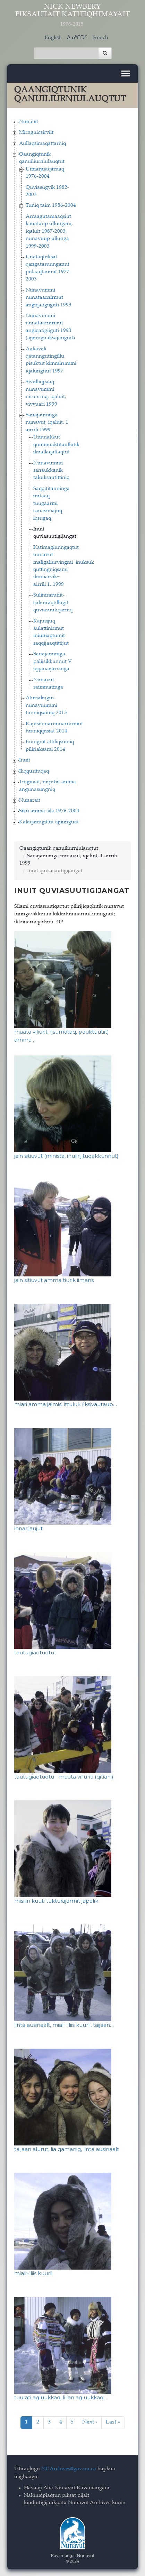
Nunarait (29, 800)
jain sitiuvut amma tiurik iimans (54, 1280)
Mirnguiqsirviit (36, 132)
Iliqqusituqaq (34, 771)
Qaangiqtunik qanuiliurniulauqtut (58, 848)
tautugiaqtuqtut (35, 1652)
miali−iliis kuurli (33, 2273)
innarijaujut (28, 1528)
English (53, 37)
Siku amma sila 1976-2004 (49, 811)
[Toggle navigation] (125, 73)
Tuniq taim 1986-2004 (51, 205)
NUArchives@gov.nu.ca (68, 2469)
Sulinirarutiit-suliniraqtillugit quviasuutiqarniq (52, 603)
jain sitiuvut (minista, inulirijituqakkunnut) (66, 1156)
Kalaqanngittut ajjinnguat (49, 822)
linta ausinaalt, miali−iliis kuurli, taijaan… (64, 2025)
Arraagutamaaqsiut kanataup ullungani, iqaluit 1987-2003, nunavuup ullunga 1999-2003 (49, 231)
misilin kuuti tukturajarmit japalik (56, 1901)
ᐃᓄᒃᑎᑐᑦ (77, 37)
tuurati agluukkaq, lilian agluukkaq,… (61, 2397)
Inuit (24, 760)
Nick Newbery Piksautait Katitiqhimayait (72, 15)
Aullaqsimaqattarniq (42, 143)
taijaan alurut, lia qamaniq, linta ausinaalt (66, 2149)
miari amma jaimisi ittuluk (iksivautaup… (65, 1404)
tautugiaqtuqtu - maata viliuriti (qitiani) (63, 1776)
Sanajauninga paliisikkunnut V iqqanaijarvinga (52, 662)
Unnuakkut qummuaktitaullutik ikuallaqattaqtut (56, 445)
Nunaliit (28, 121)
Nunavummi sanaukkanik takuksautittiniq (51, 471)
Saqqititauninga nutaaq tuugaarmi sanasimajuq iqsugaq (51, 503)
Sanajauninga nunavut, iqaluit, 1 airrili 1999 (47, 423)
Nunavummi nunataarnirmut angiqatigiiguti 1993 (48, 298)
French (100, 37)
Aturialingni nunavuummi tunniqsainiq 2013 (46, 705)
